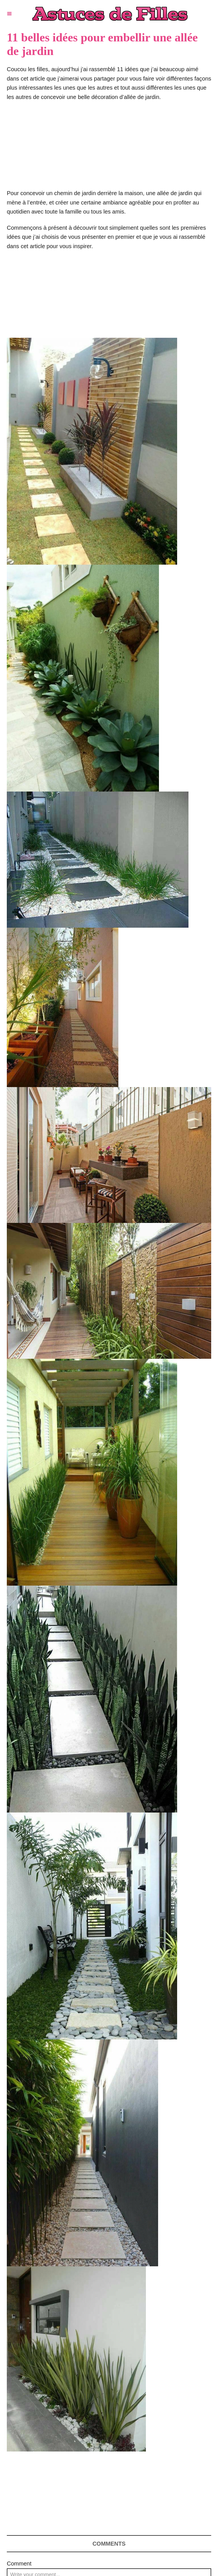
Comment (19, 2563)
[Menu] (9, 13)
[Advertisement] (109, 148)
